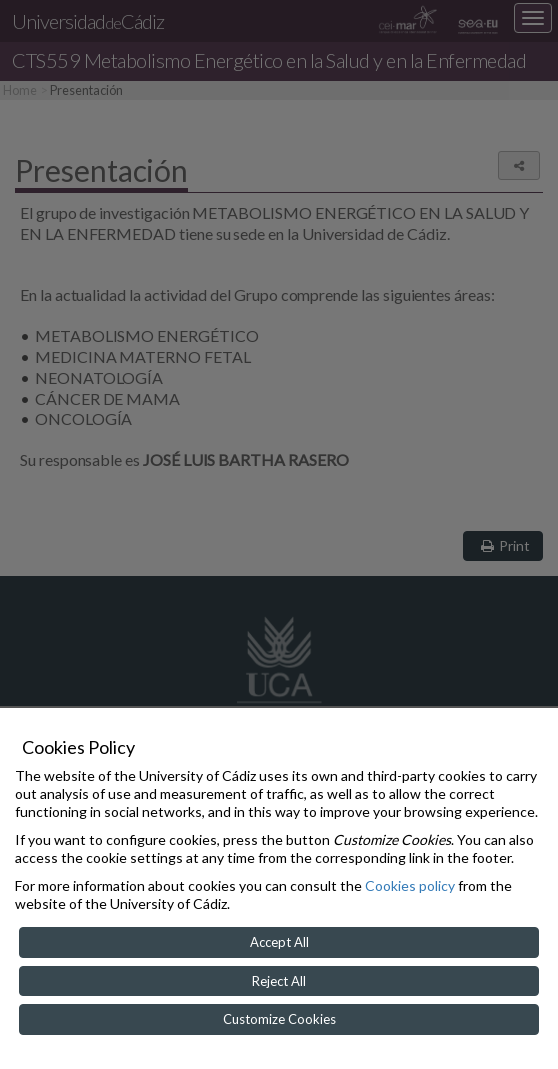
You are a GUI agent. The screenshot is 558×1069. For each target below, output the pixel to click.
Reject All (279, 981)
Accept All (279, 942)
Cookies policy (410, 885)
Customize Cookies (279, 1019)
